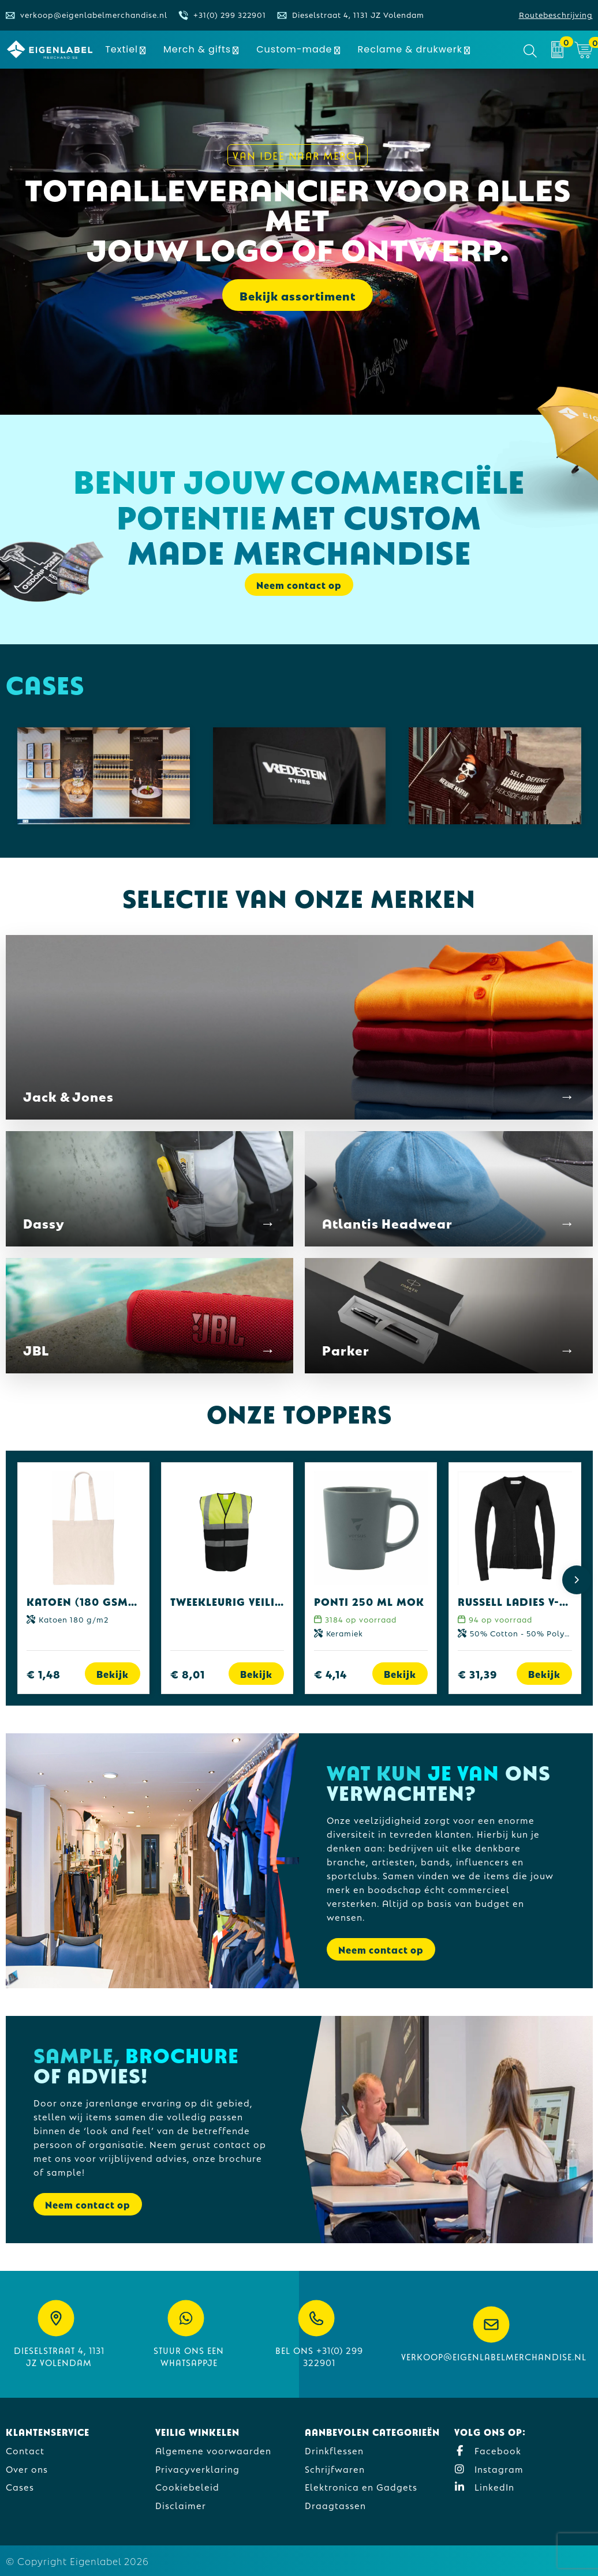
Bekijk (112, 1673)
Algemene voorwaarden (213, 2450)
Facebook (487, 2450)
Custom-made (294, 49)
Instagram (489, 2468)
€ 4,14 (330, 1673)
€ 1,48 (44, 1673)
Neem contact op (299, 584)
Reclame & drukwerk (410, 49)
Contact (25, 2450)
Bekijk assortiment (297, 295)
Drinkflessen (334, 2450)
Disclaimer (180, 2505)
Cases (20, 2486)
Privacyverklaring (197, 2468)
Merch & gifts (197, 49)
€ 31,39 (478, 1673)
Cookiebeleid (187, 2486)
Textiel (121, 49)
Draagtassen (335, 2505)
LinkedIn (484, 2486)
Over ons (27, 2468)
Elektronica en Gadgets (361, 2486)
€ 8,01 (187, 1673)
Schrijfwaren (335, 2468)
